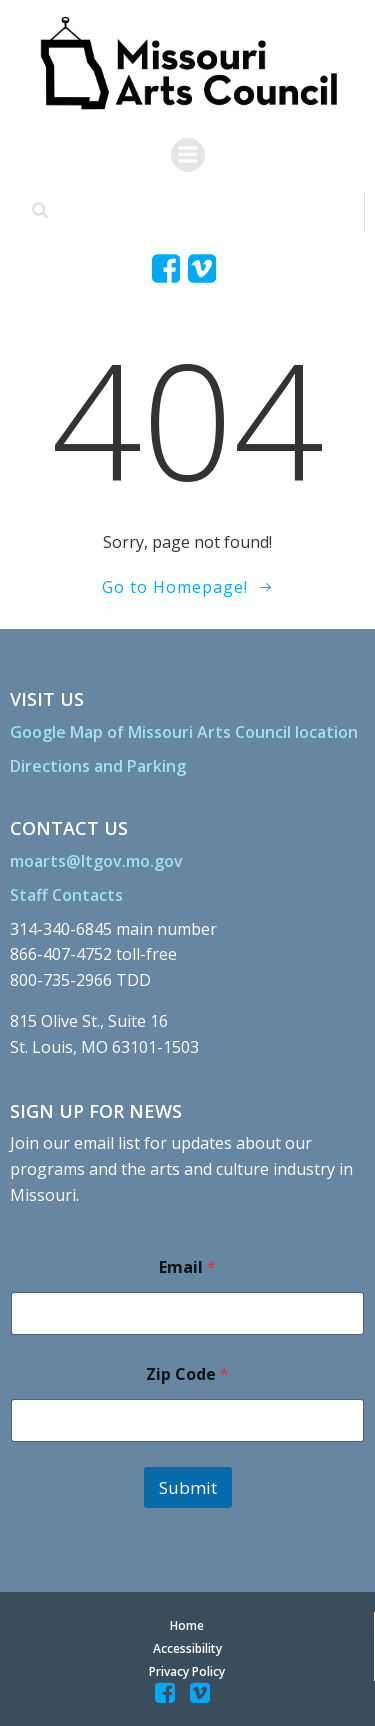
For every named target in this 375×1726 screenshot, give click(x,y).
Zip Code (187, 1374)
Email (187, 1267)
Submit (188, 1487)
